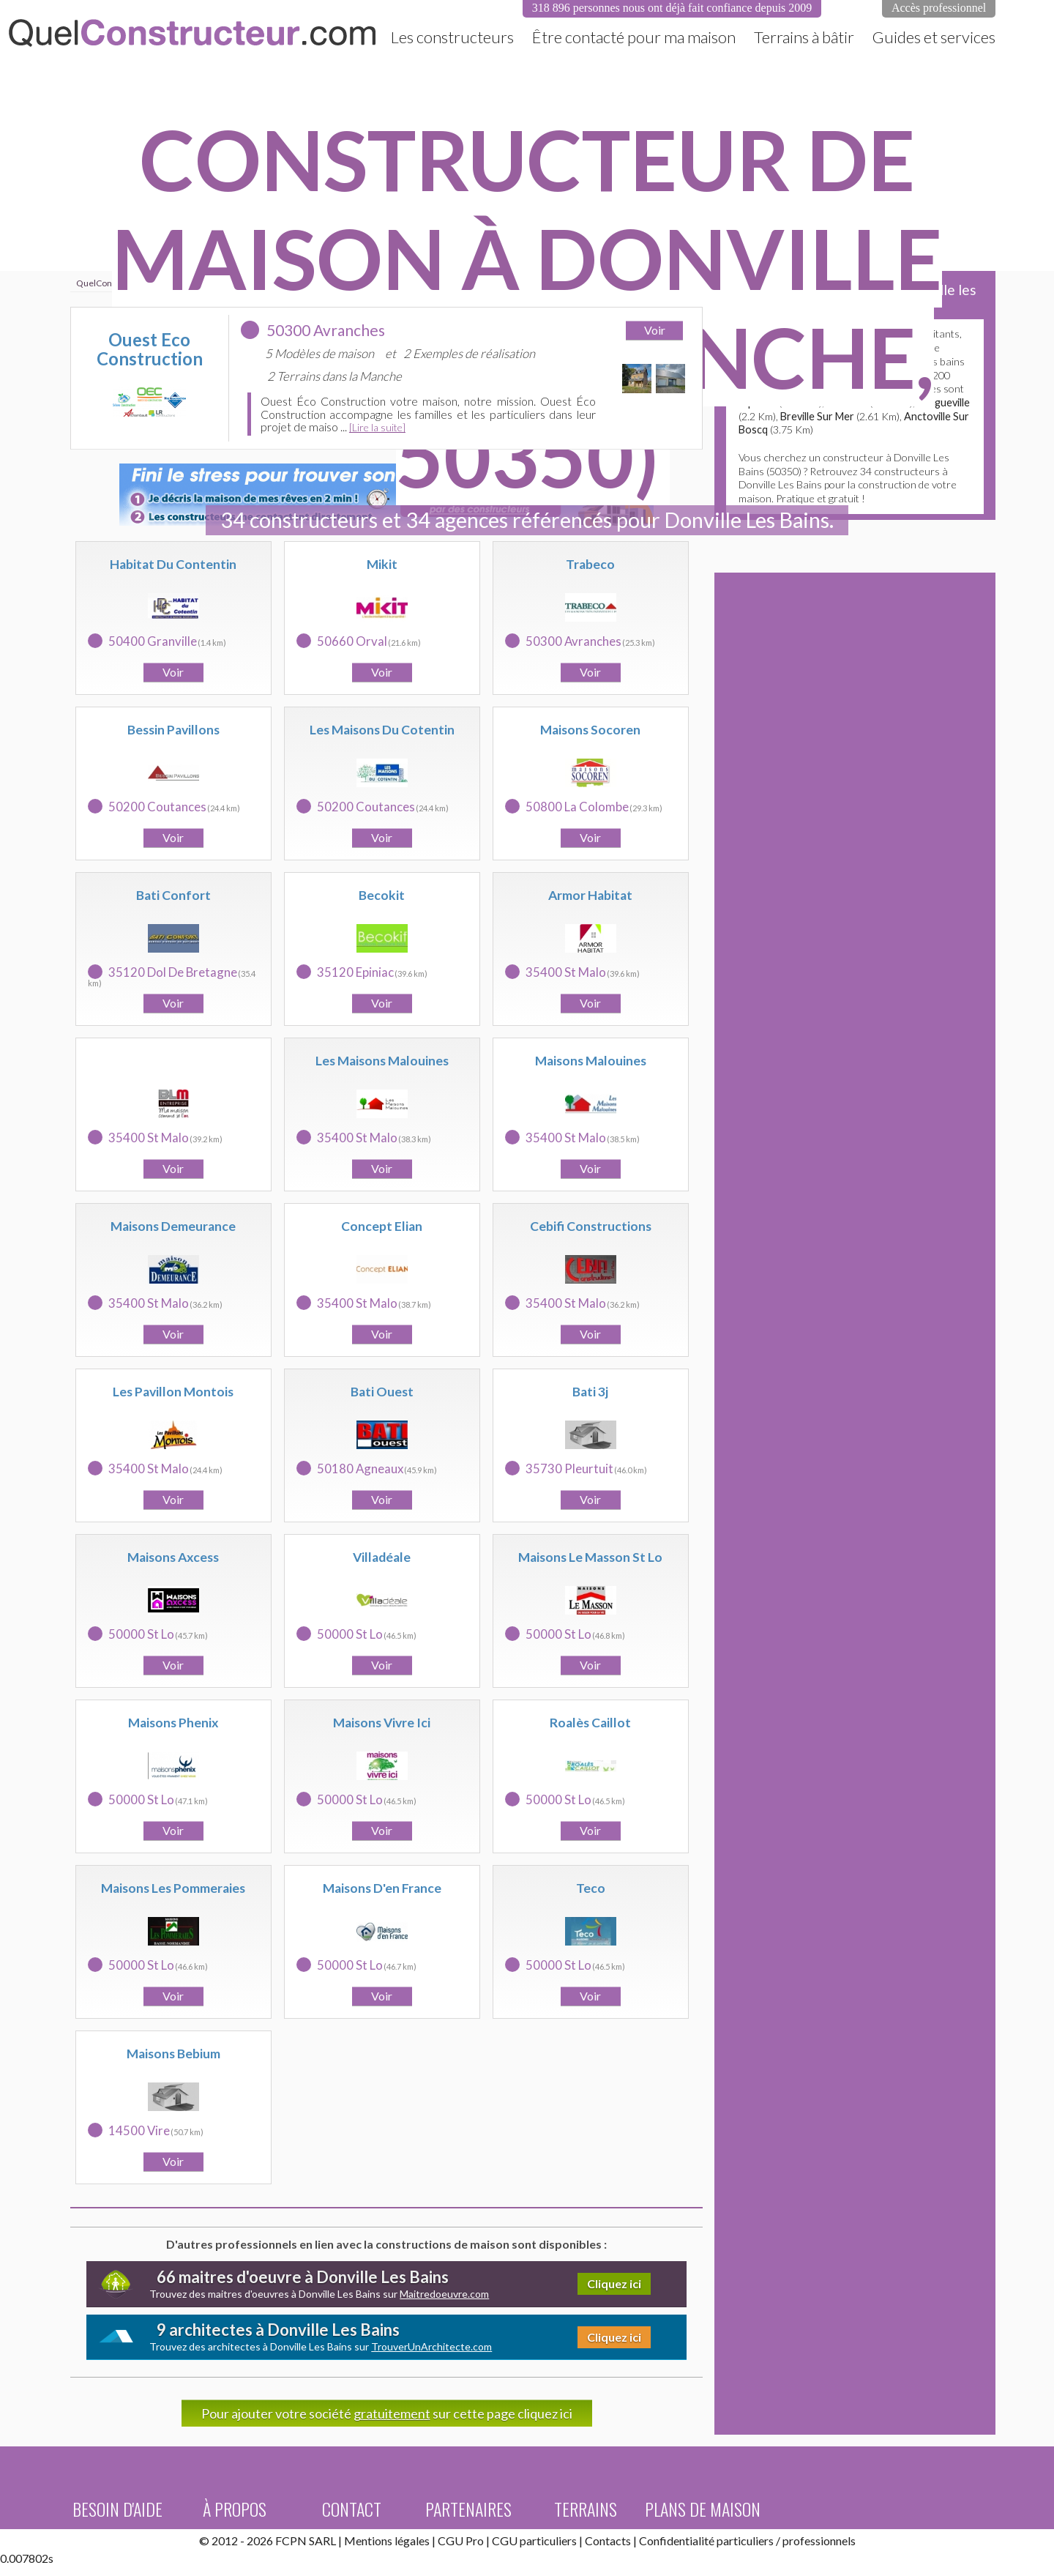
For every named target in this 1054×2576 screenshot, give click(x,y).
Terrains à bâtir (804, 37)
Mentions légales (387, 2540)
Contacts (608, 2540)
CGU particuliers (534, 2540)
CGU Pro (461, 2540)
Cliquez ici (614, 2283)
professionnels (819, 2540)
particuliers (745, 2540)
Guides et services (933, 37)
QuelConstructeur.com (192, 33)
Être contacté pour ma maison (634, 37)
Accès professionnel (939, 7)
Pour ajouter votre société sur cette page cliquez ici (386, 2413)
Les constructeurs (452, 37)
